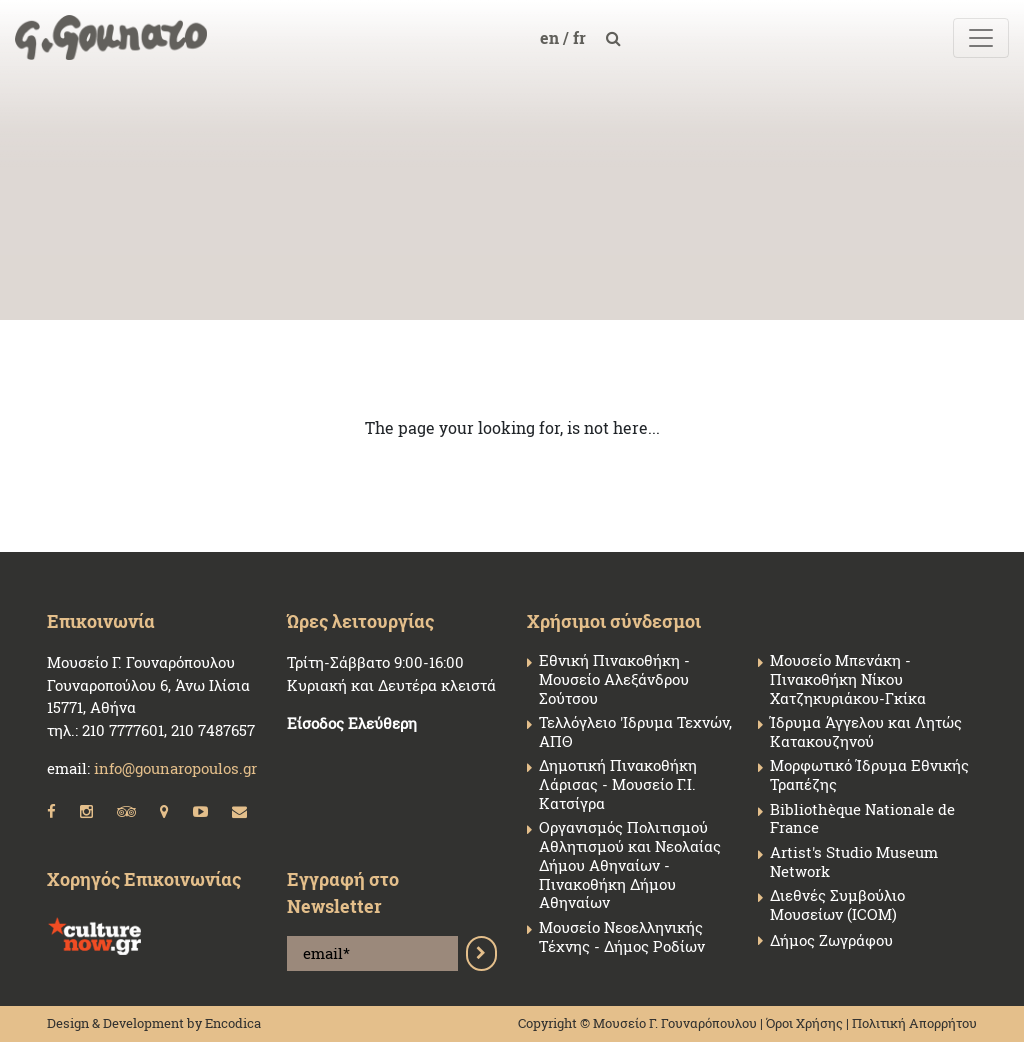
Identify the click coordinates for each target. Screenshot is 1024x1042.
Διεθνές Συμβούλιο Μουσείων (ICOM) (837, 905)
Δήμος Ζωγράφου (831, 940)
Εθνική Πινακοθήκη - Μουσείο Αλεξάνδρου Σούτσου (614, 679)
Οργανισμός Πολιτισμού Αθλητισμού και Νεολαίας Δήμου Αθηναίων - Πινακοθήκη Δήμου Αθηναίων (630, 865)
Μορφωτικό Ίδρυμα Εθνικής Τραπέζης (869, 775)
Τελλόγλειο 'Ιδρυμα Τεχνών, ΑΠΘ (635, 732)
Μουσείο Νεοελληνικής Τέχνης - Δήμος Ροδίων (622, 937)
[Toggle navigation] (981, 38)
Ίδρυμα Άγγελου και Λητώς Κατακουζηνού (866, 732)
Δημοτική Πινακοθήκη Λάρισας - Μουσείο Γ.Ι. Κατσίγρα (618, 784)
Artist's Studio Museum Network (854, 862)
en (551, 37)
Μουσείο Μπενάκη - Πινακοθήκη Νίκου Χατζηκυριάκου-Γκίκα (848, 679)
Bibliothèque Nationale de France (862, 819)
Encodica (233, 1023)
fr (581, 37)
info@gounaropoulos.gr (175, 768)
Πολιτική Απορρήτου (914, 1023)
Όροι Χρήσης (804, 1023)
